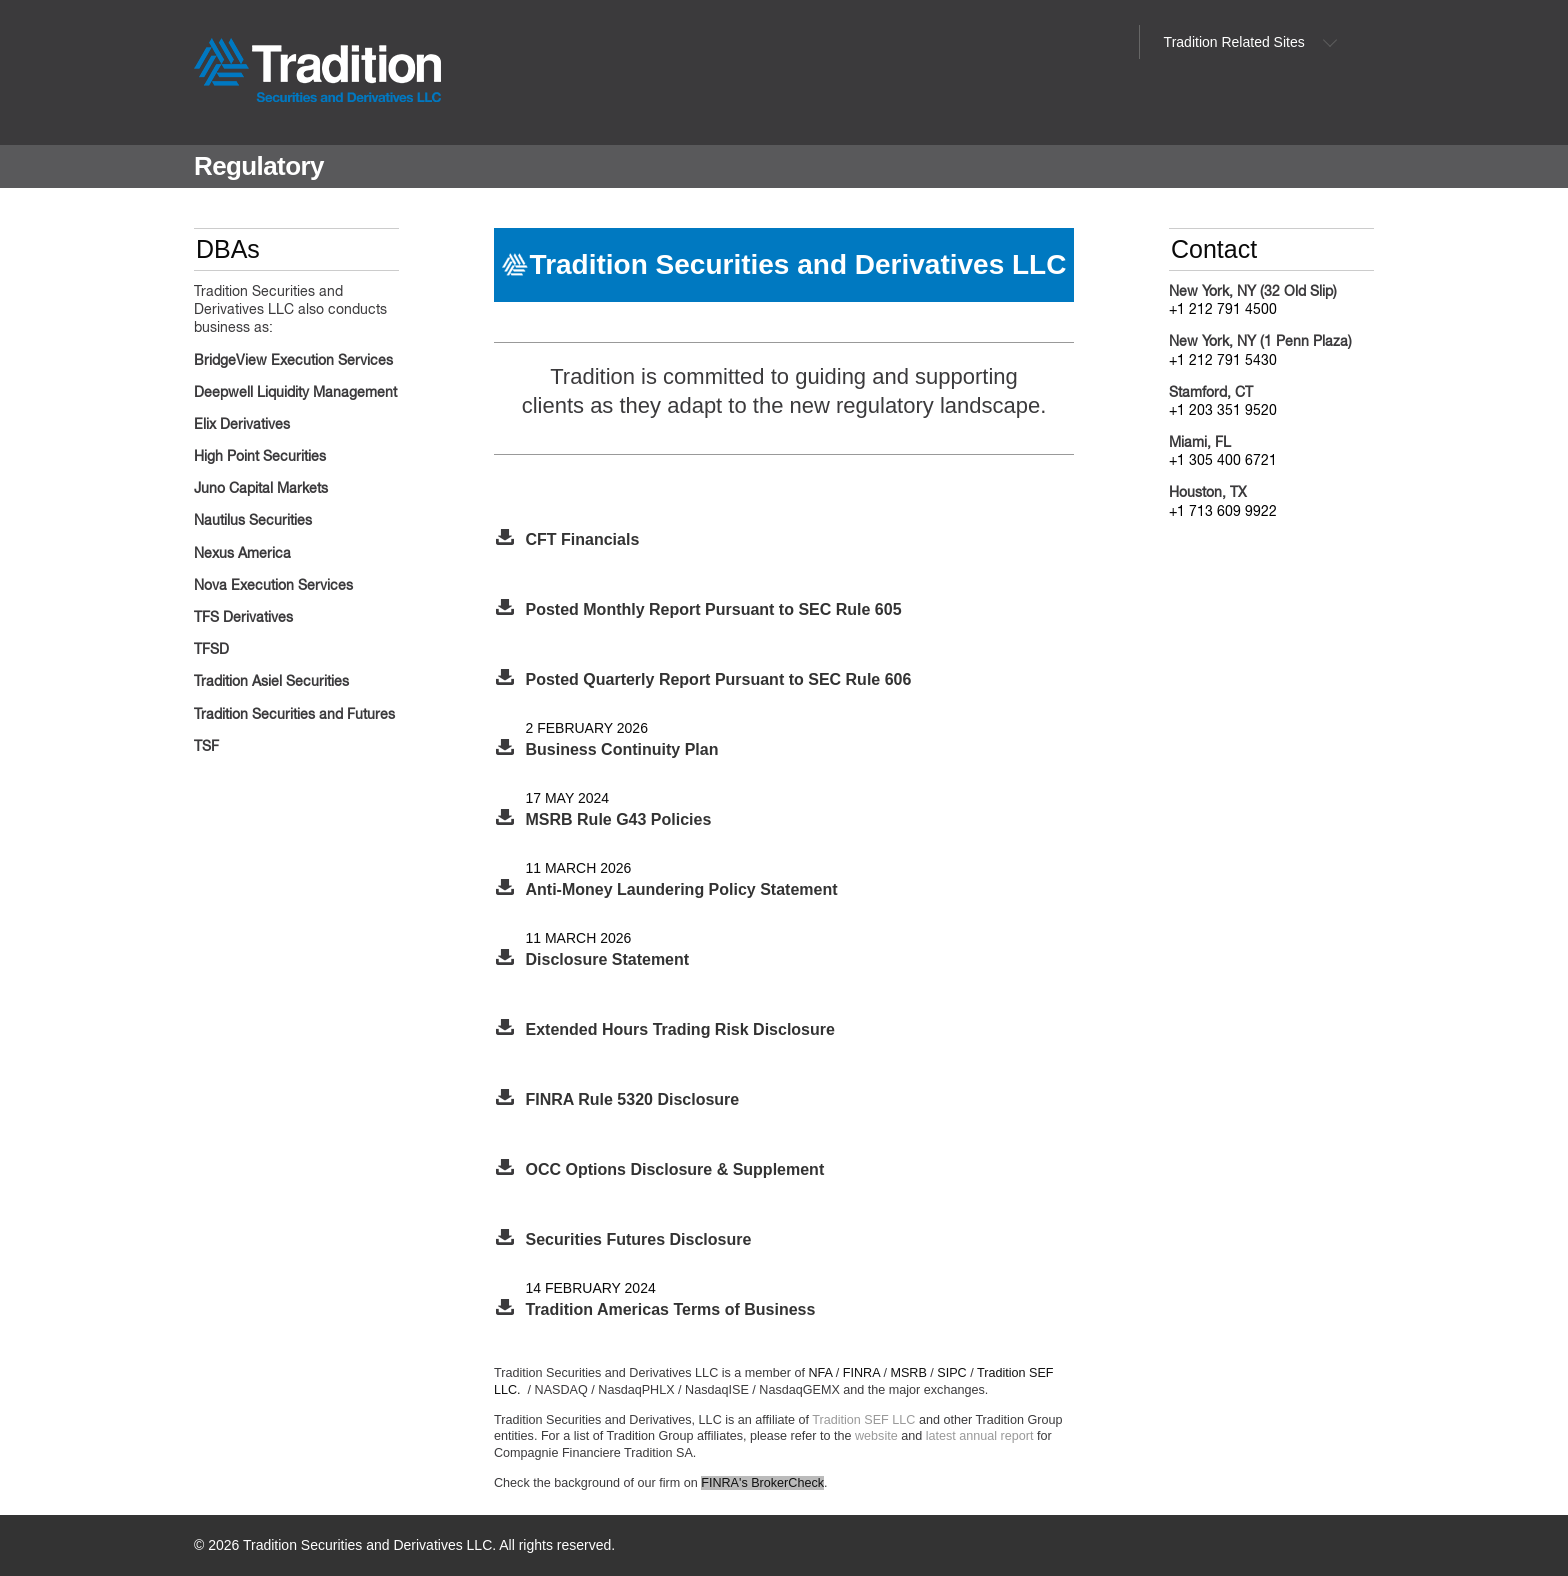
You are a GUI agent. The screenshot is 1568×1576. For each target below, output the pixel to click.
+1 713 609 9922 (1223, 512)
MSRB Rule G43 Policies (619, 819)
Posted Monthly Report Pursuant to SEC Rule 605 (714, 609)
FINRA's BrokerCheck (762, 1483)
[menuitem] (1244, 42)
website (876, 1436)
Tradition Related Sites (1234, 42)
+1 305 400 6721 (1223, 461)
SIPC (951, 1373)
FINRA (861, 1373)
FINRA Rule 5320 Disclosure (633, 1099)
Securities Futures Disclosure (639, 1239)
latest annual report (980, 1436)
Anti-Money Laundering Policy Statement (682, 889)
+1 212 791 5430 (1223, 361)
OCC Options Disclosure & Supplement (675, 1169)
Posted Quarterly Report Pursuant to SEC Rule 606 (719, 679)
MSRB (908, 1373)
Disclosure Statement (608, 959)
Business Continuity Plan (622, 749)
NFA (821, 1373)
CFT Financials (583, 539)
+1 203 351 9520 (1223, 411)
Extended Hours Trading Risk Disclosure (680, 1029)
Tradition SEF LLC (863, 1420)
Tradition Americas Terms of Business (671, 1309)
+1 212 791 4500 (1223, 310)
